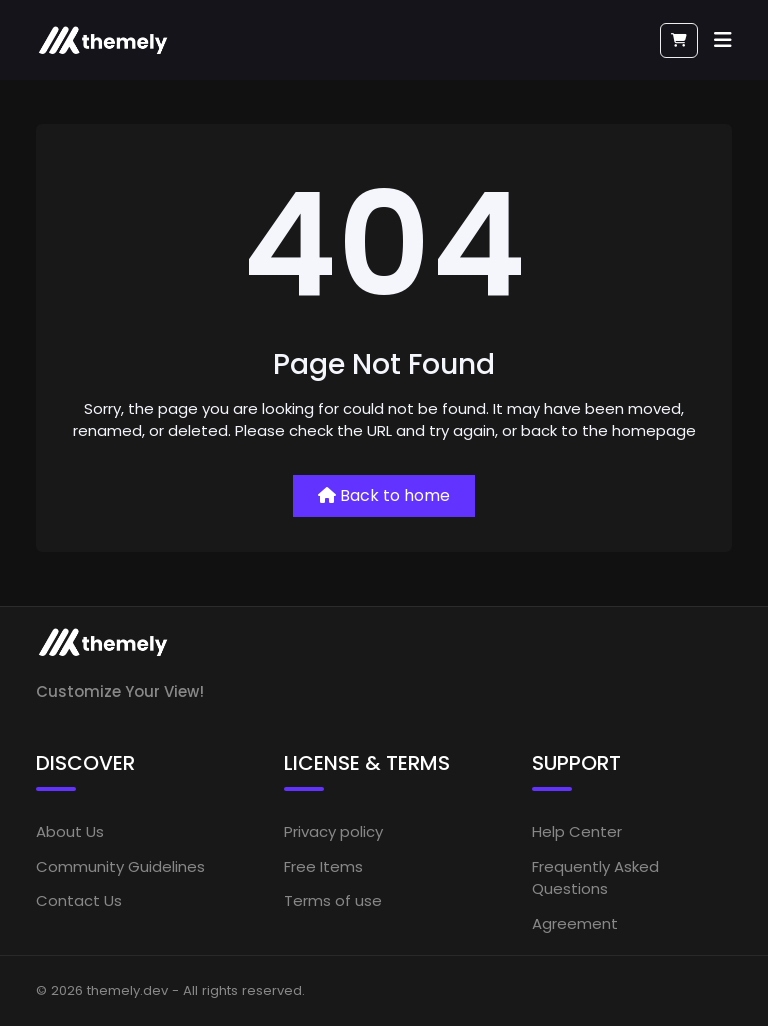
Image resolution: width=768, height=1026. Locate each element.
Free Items (323, 866)
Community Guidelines (120, 866)
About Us (70, 831)
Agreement (575, 923)
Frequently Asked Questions (595, 878)
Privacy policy (333, 831)
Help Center (577, 831)
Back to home (384, 495)
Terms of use (333, 900)
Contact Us (79, 900)
